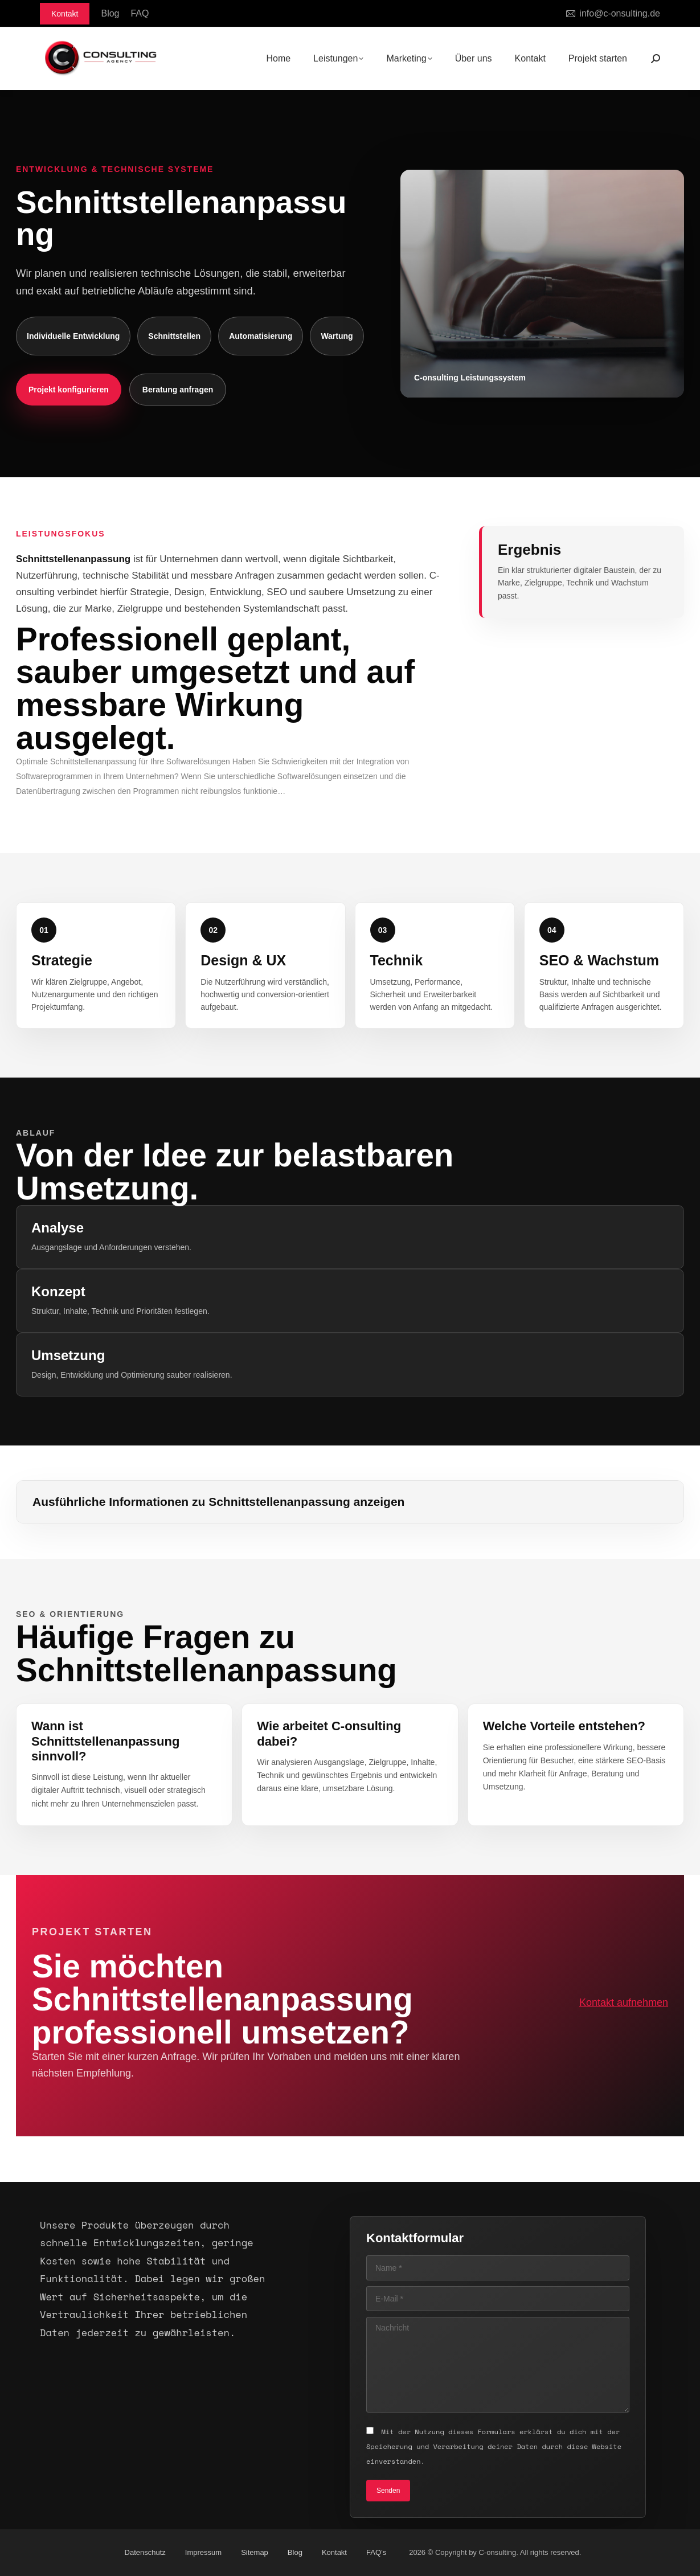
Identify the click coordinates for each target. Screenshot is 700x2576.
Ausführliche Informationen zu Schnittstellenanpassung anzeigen (218, 1501)
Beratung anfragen (177, 389)
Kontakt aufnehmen (623, 2002)
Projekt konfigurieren (68, 389)
